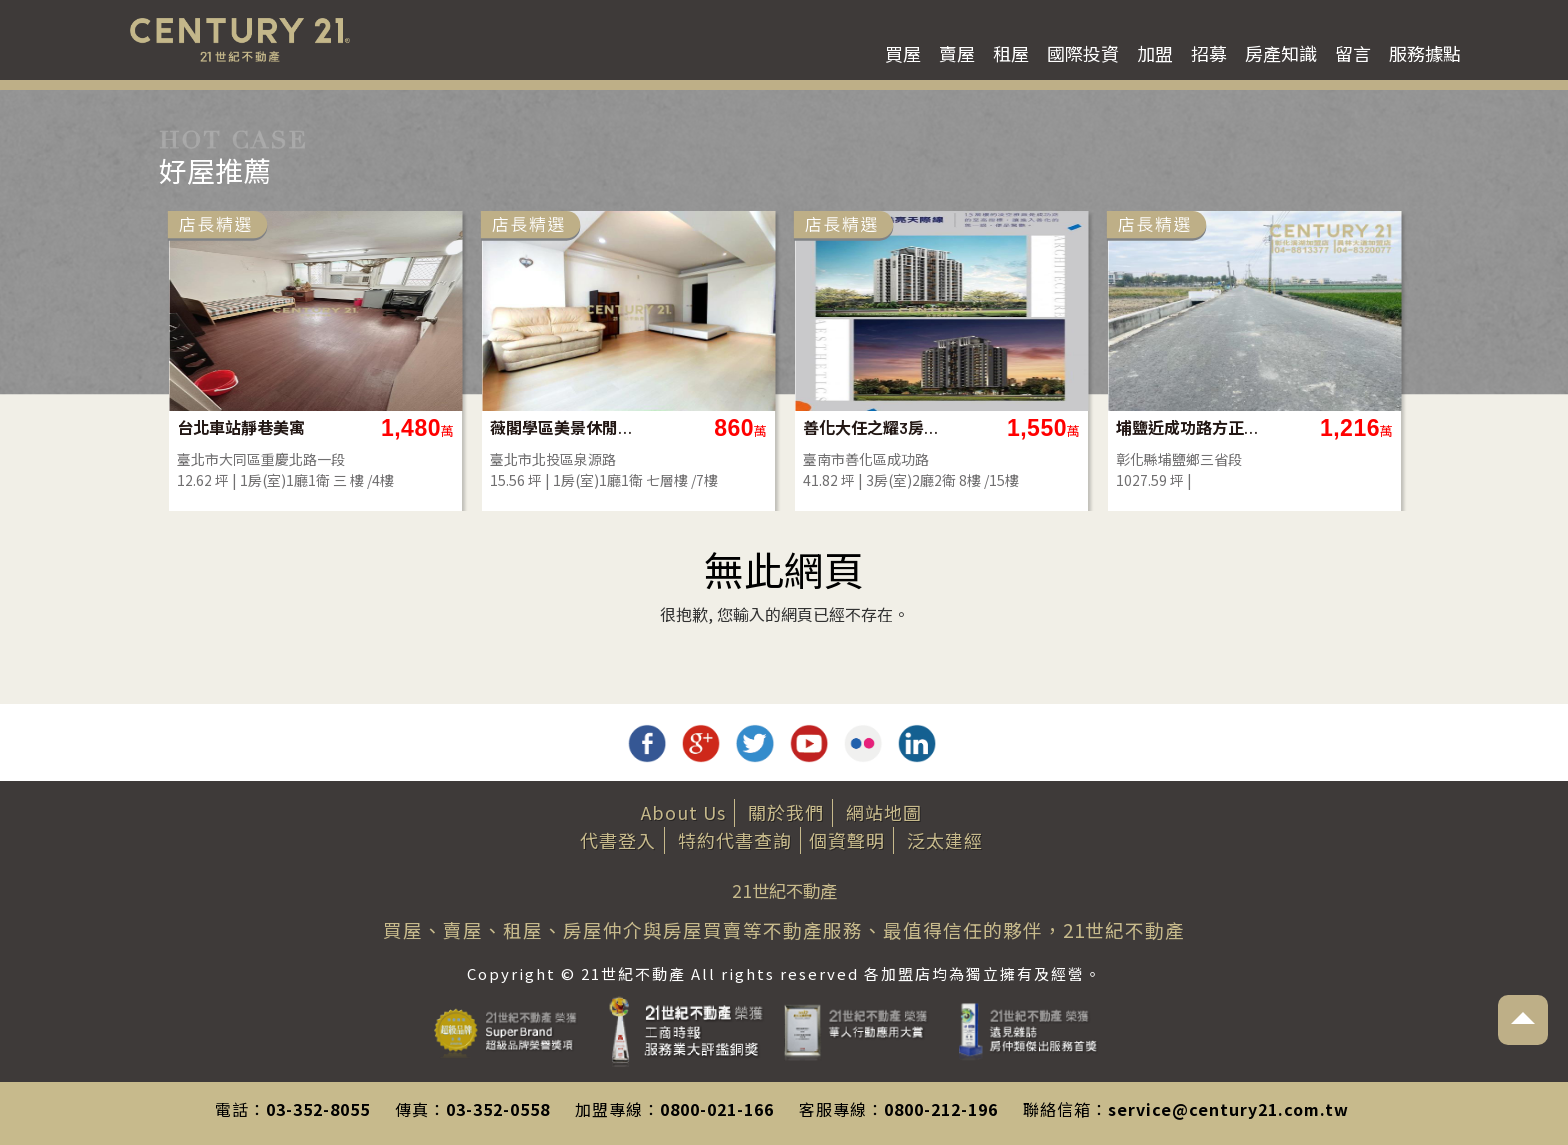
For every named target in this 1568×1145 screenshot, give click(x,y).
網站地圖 (884, 812)
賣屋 (957, 53)
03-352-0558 (498, 1109)
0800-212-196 (941, 1109)
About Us (683, 812)
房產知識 (1281, 53)
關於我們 (786, 812)
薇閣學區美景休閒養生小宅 (562, 427)
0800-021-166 (717, 1109)
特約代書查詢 (735, 840)
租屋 (1011, 53)
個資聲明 (847, 840)
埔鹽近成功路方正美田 (1188, 427)
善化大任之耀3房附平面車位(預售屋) (875, 427)
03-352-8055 (318, 1109)
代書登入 (618, 840)
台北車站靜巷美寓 (241, 427)
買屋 (903, 53)
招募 (1209, 53)
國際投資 (1083, 53)
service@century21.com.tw (1228, 1109)
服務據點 (1425, 53)
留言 (1353, 53)
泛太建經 (945, 840)
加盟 (1155, 53)
